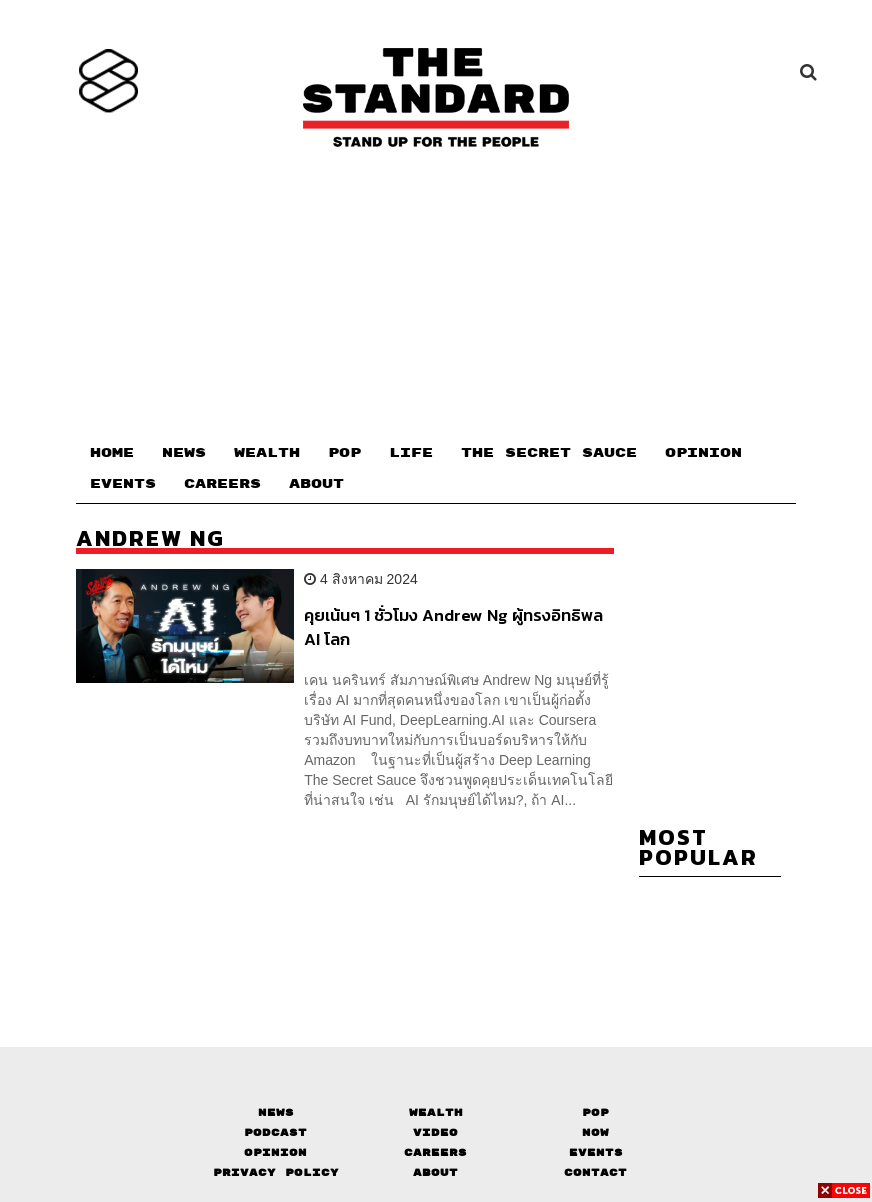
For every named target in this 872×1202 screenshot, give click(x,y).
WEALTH (267, 453)
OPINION (703, 453)
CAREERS (222, 484)
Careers (435, 1152)
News (276, 1112)
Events (596, 1152)
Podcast (275, 1132)
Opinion (275, 1152)
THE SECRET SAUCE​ (549, 453)
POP (344, 453)
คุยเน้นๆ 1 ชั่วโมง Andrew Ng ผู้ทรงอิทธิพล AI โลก (453, 626)
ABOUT (316, 484)
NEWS (184, 453)
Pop (595, 1112)
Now (595, 1132)
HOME (112, 453)
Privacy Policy (276, 1172)
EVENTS (123, 484)
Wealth (436, 1112)
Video (435, 1132)
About (435, 1172)
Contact (595, 1172)
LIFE (411, 453)
